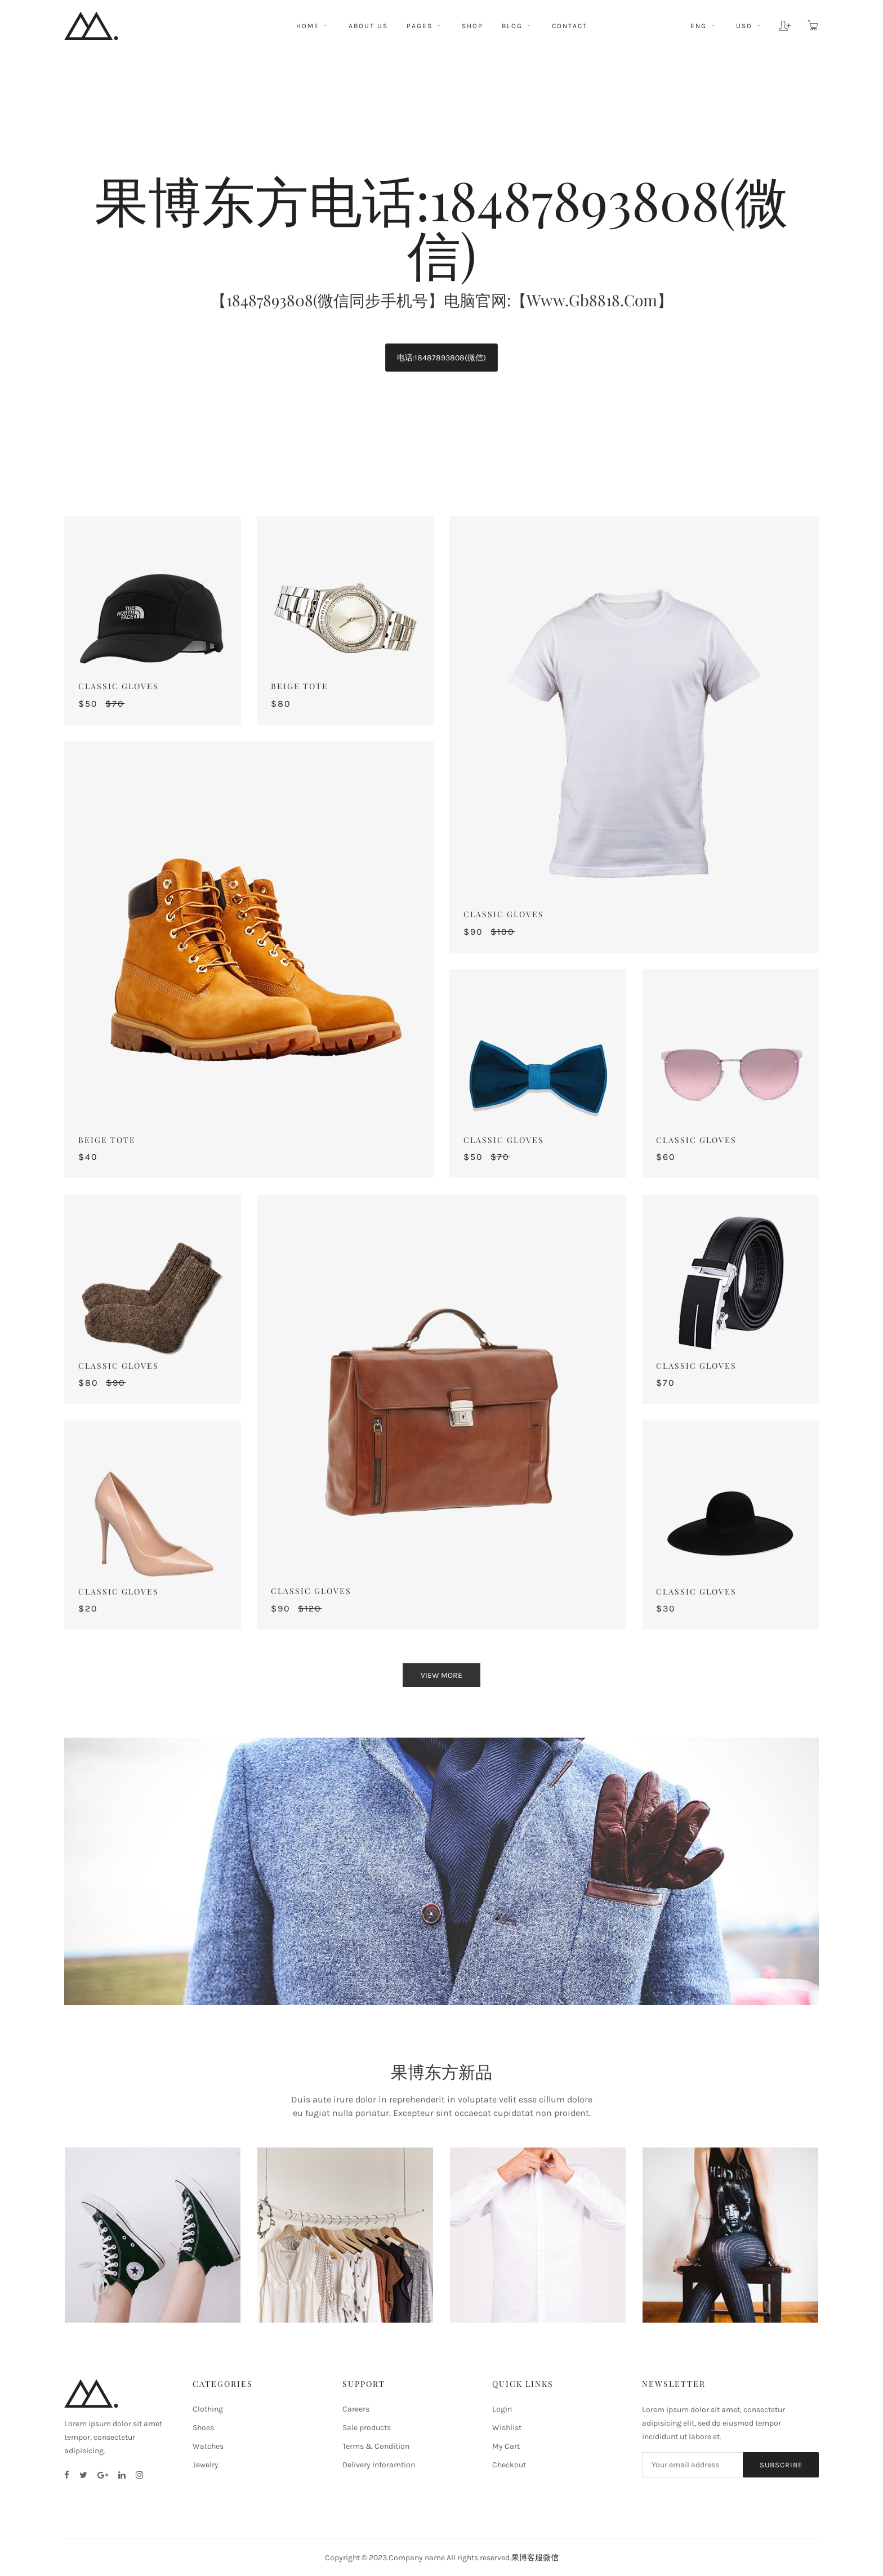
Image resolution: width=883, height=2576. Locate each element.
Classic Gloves (118, 686)
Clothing (208, 2409)
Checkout (509, 2465)
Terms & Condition (375, 2446)
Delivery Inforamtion (378, 2465)
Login (502, 2409)
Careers (355, 2409)
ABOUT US (368, 26)
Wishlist (506, 2427)
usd (748, 26)
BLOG (517, 26)
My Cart (506, 2446)
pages (425, 26)
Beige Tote (299, 686)
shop (472, 26)
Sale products (366, 2427)
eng (702, 26)
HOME (313, 26)
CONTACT (569, 26)
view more (441, 1675)
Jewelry (205, 2465)
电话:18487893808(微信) (441, 358)
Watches (208, 2446)
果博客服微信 (535, 2557)
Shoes (203, 2427)
